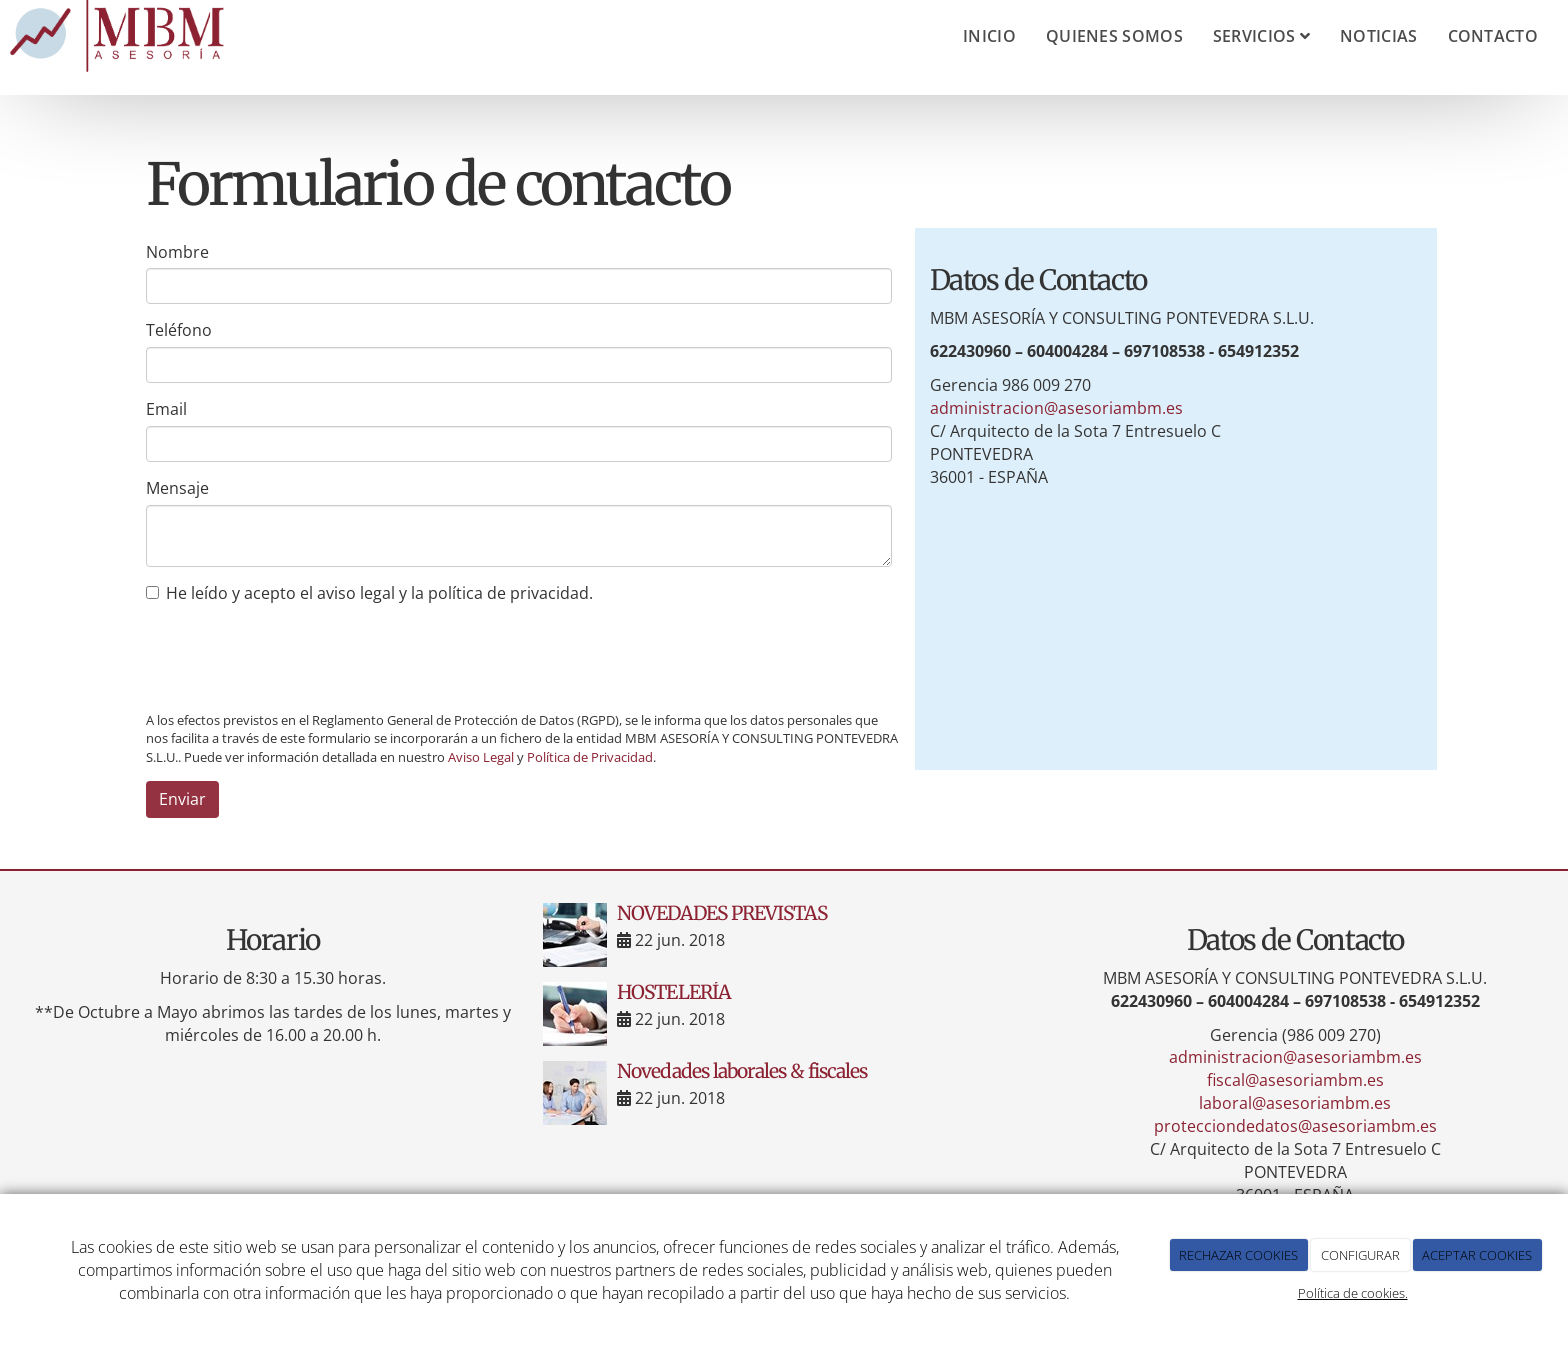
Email (166, 409)
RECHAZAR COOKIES (1238, 1255)
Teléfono (179, 330)
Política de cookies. (1353, 1293)
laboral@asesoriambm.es (1295, 1103)
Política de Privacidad (590, 757)
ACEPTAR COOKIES (1477, 1255)
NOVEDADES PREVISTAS (722, 913)
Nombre (177, 252)
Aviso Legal (481, 757)
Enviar (182, 799)
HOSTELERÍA (673, 992)
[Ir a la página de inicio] (121, 36)
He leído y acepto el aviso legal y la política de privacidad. (369, 593)
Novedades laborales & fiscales (742, 1071)
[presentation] (298, 657)
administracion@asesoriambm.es (1056, 408)
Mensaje (177, 488)
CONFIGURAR (1360, 1255)
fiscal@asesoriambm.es (1295, 1080)
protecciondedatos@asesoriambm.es (1295, 1126)
